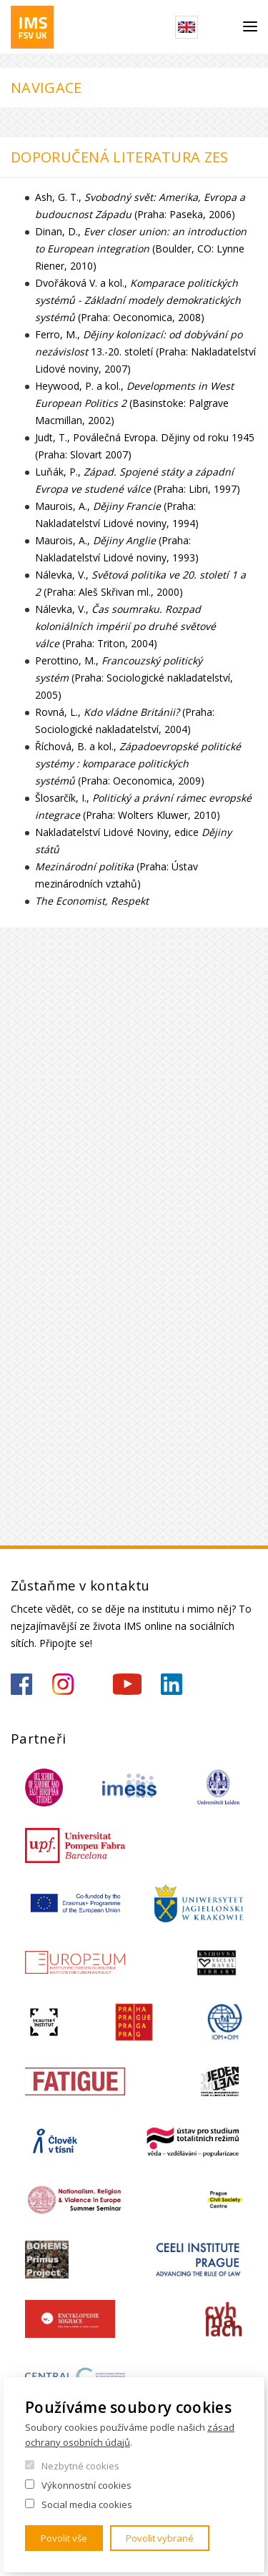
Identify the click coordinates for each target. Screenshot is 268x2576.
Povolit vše (64, 2538)
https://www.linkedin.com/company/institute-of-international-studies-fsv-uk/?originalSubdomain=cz (171, 1684)
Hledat (220, 27)
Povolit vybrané (160, 2538)
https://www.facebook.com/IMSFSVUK (21, 1684)
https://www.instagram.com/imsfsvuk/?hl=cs (63, 1684)
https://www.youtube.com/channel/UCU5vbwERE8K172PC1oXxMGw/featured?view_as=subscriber (127, 1684)
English (186, 27)
